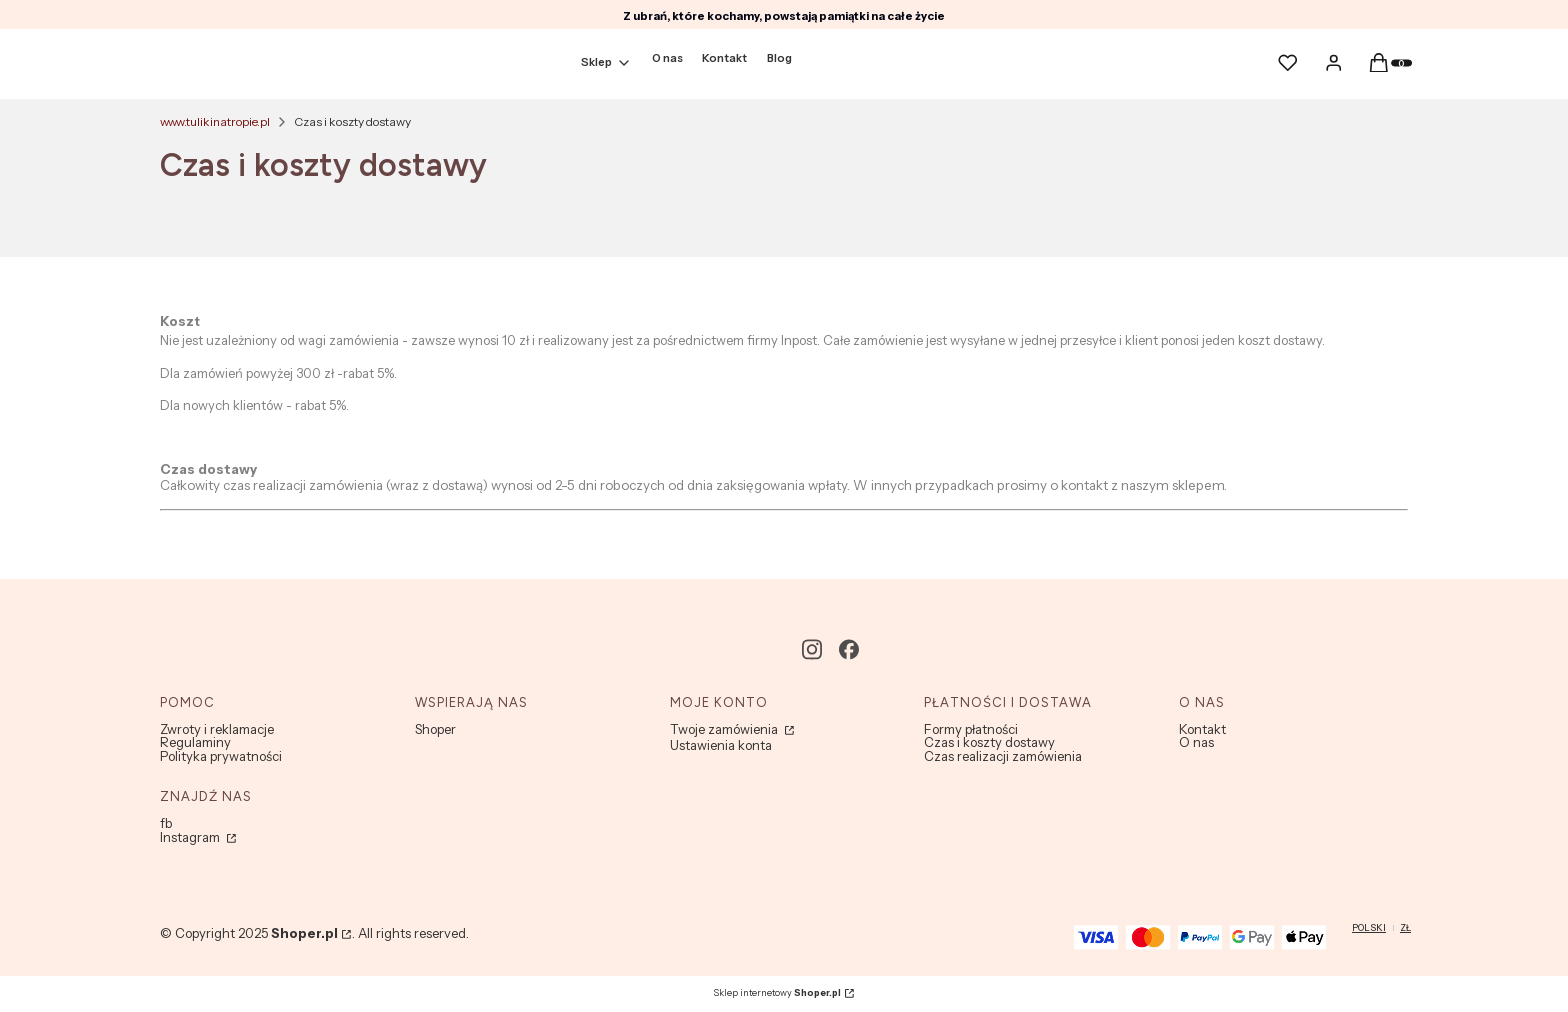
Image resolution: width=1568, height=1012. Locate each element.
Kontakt (1202, 729)
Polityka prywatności (221, 756)
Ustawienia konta (721, 745)
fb (166, 823)
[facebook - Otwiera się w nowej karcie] (849, 649)
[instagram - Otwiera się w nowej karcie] (812, 649)
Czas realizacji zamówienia (1003, 756)
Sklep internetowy (777, 993)
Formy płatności (971, 729)
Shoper (435, 729)
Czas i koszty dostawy (989, 742)
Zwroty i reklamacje (217, 729)
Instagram (191, 837)
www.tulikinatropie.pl (215, 121)
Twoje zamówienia (725, 729)
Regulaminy (195, 742)
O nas (1196, 742)
